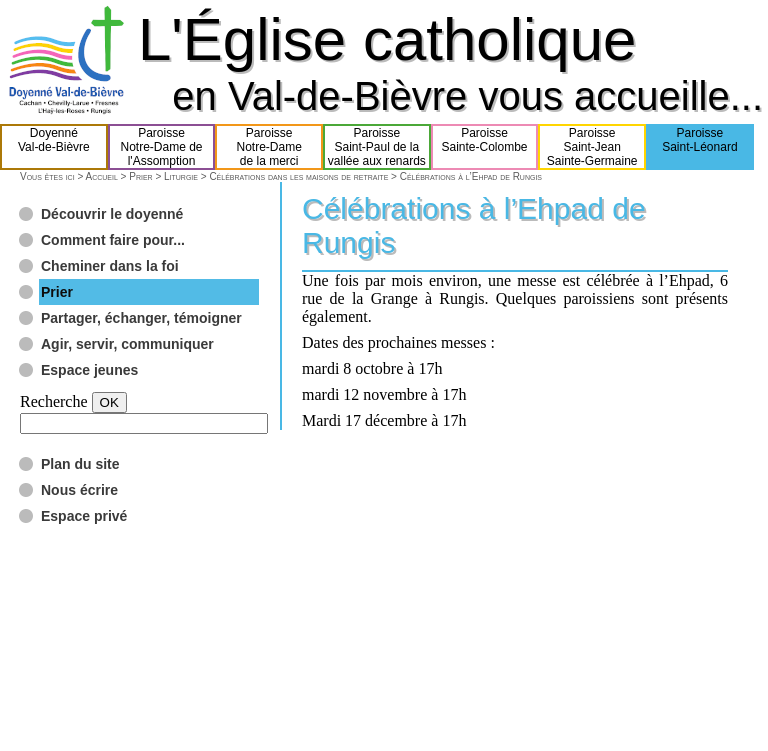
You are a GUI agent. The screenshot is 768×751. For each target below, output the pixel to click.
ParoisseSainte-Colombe (485, 147)
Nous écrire (79, 490)
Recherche (54, 401)
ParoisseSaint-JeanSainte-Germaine (592, 147)
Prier (140, 176)
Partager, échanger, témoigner (141, 318)
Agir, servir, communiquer (127, 344)
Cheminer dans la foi (110, 266)
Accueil (101, 176)
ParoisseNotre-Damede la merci (269, 147)
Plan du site (80, 464)
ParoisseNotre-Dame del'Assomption (161, 147)
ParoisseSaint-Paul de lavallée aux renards (377, 147)
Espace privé (84, 516)
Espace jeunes (89, 370)
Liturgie (181, 176)
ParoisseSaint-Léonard (699, 147)
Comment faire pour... (113, 240)
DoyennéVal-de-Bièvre (54, 147)
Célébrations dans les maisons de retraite (298, 176)
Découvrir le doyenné (112, 214)
